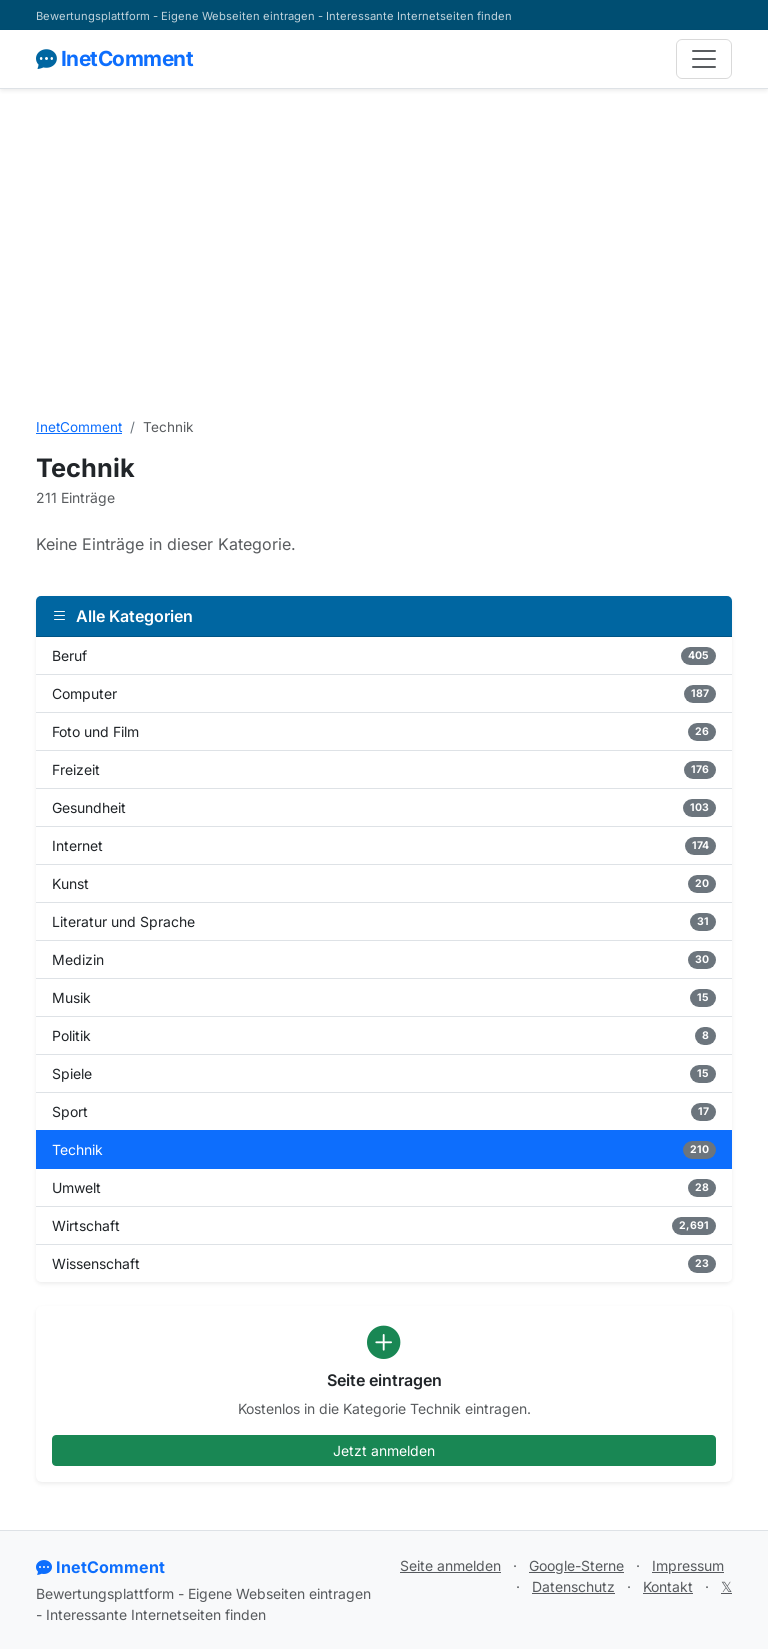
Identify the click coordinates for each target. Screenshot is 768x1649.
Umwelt (384, 1188)
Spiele (384, 1074)
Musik (384, 998)
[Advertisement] (384, 253)
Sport (384, 1112)
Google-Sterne (576, 1565)
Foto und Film (384, 732)
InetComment (114, 58)
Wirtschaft (384, 1226)
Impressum (688, 1565)
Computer (384, 694)
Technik (384, 1150)
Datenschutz (573, 1586)
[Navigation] (704, 59)
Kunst (384, 884)
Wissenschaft (384, 1264)
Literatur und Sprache (384, 922)
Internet (384, 846)
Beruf (384, 656)
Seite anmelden (450, 1565)
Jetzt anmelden (384, 1450)
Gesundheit (384, 808)
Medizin (384, 960)
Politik (384, 1036)
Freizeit (384, 770)
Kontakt (668, 1586)
